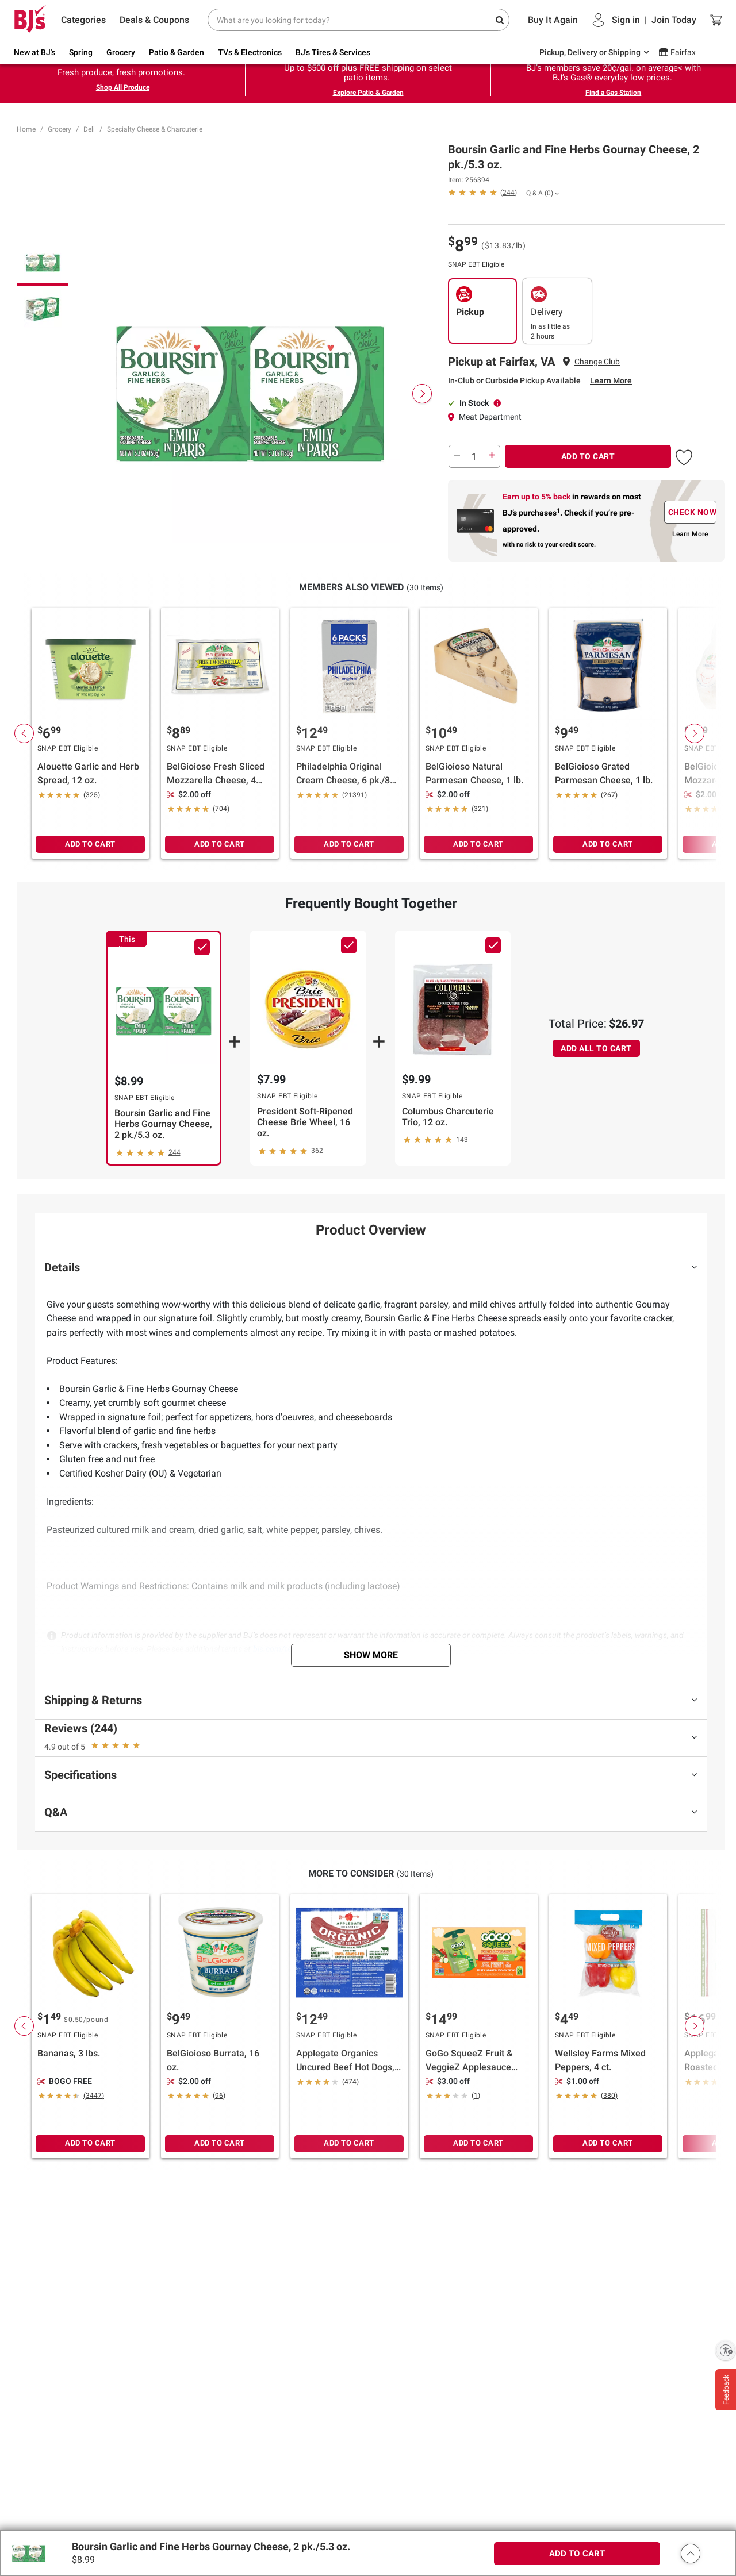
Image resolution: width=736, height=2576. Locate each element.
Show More (371, 1655)
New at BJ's (34, 52)
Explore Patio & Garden (368, 93)
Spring (81, 52)
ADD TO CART (588, 456)
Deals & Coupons (154, 19)
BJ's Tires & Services (333, 52)
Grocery (120, 52)
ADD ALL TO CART (596, 1048)
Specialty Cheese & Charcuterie (154, 129)
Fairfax (683, 52)
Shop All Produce (123, 87)
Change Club (597, 361)
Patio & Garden (176, 52)
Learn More (611, 380)
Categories (83, 19)
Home (26, 129)
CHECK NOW (692, 512)
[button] (482, 192)
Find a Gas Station (613, 93)
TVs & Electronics (250, 52)
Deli (89, 129)
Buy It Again (553, 19)
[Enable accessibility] (725, 2350)
